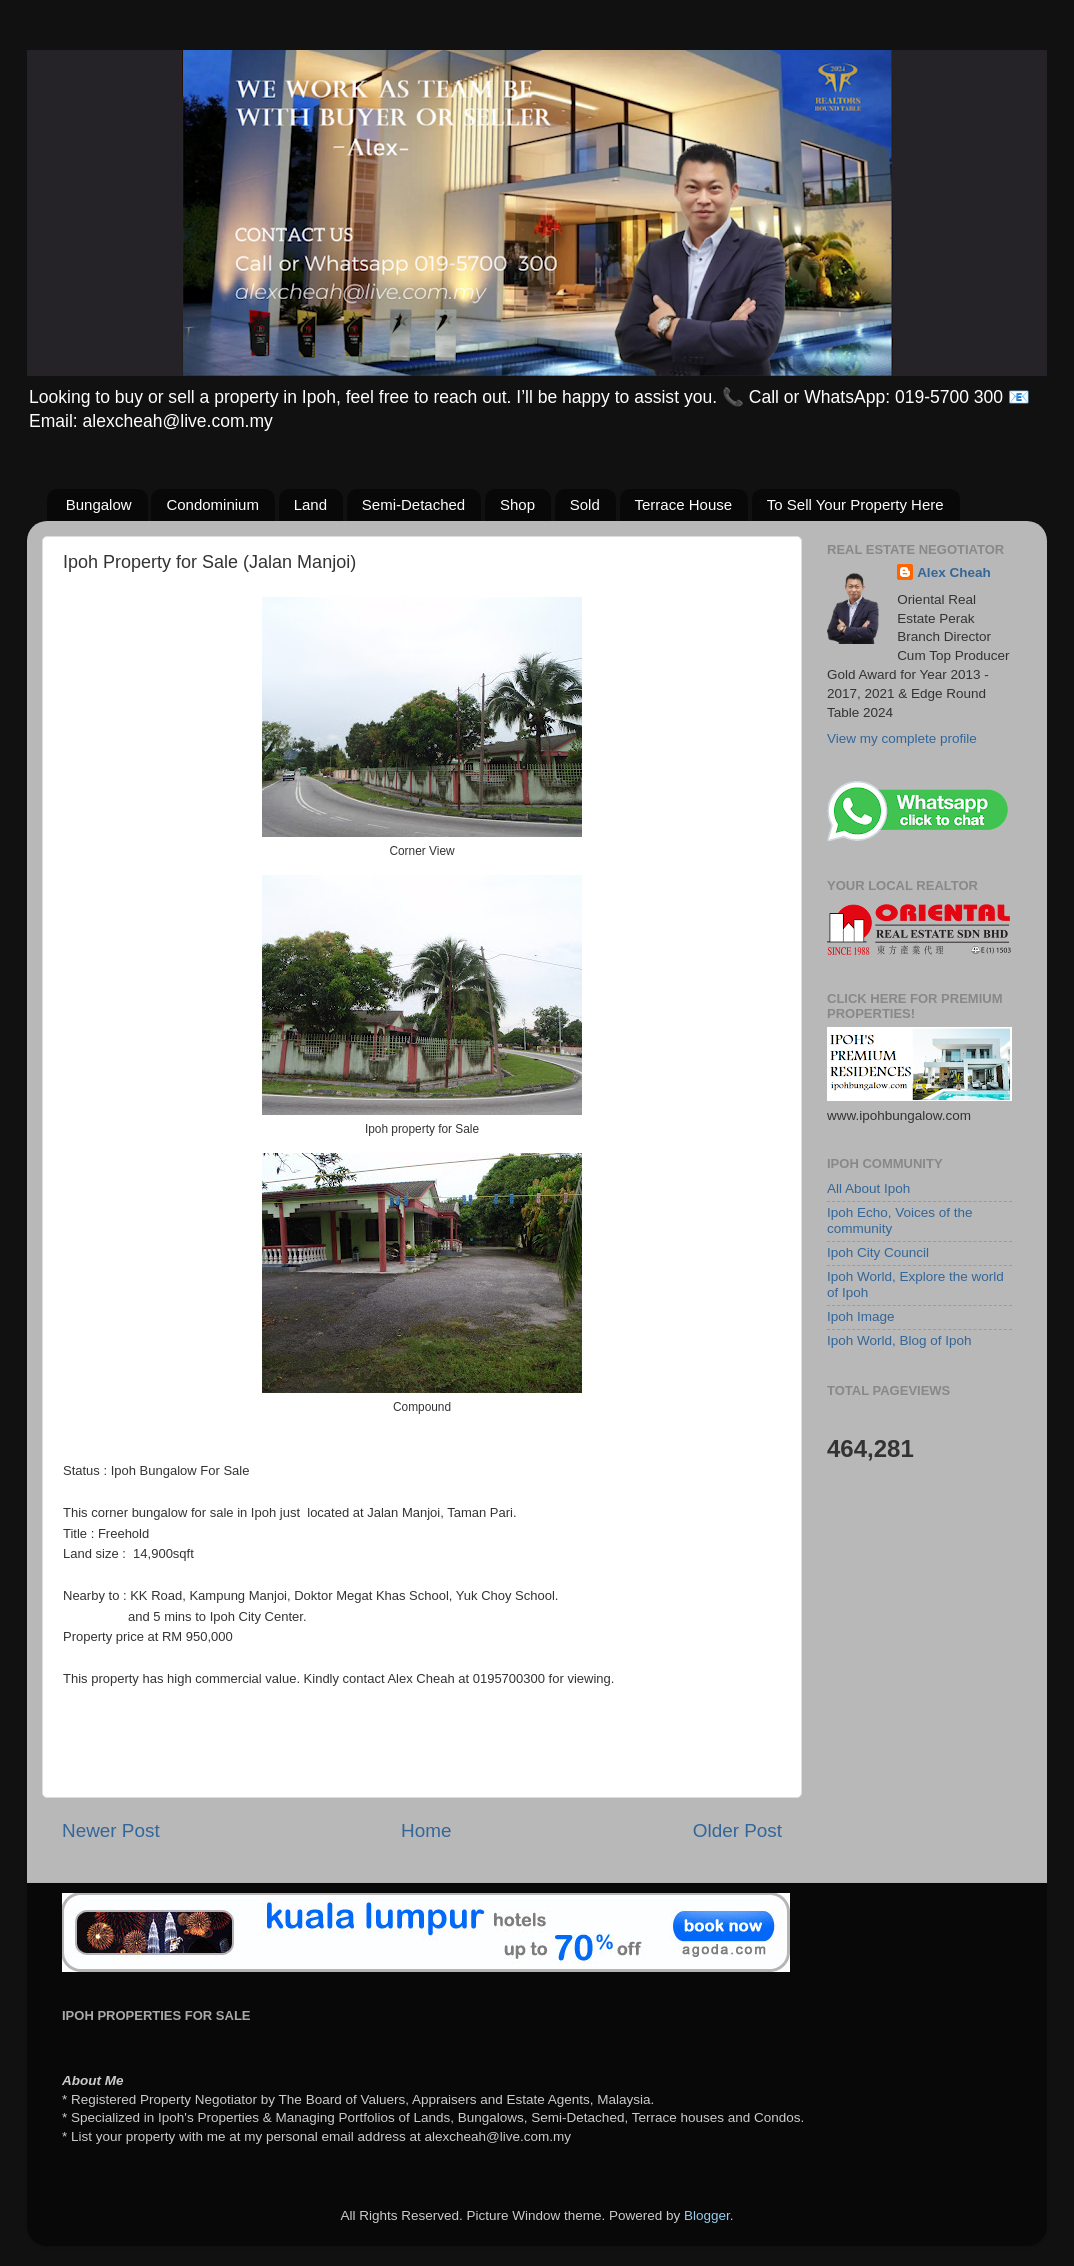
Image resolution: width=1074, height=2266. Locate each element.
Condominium (212, 504)
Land (310, 504)
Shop (517, 504)
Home (426, 1830)
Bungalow (99, 504)
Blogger (707, 2215)
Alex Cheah (954, 572)
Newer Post (111, 1830)
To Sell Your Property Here (855, 504)
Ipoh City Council (878, 1252)
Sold (585, 504)
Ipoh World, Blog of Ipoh (899, 1340)
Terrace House (684, 504)
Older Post (737, 1830)
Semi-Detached (413, 504)
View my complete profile (902, 738)
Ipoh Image (861, 1316)
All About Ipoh (868, 1188)
